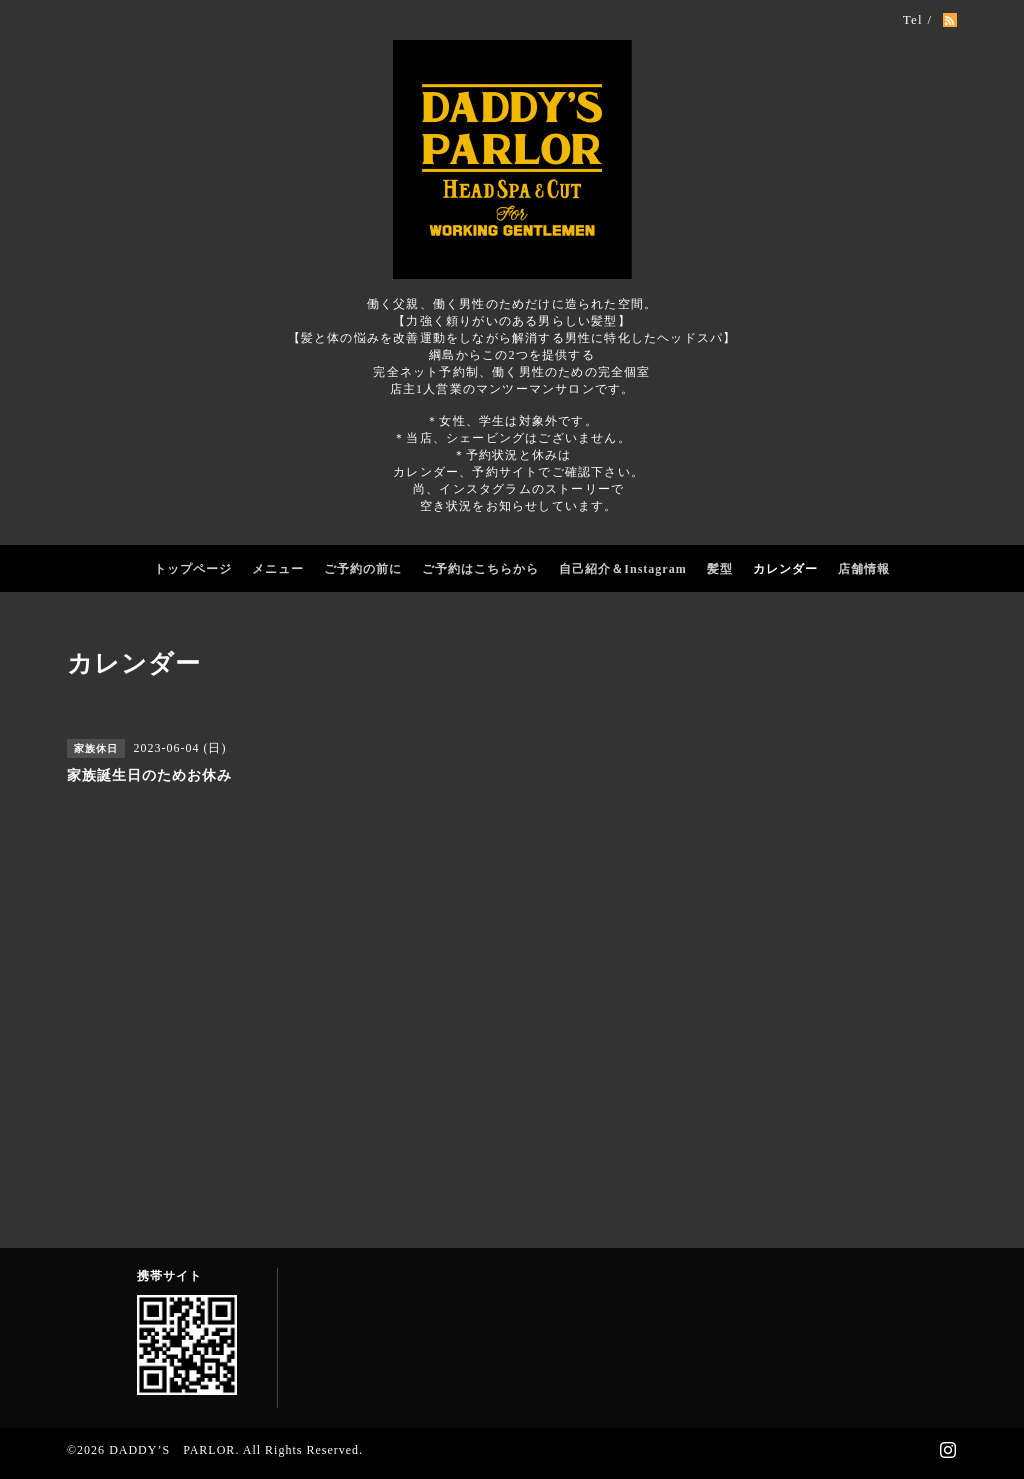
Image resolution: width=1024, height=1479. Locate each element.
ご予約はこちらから (480, 569)
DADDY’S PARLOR (172, 1450)
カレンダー (785, 569)
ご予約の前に (363, 569)
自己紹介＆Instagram (622, 569)
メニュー (278, 569)
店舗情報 (864, 569)
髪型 (720, 569)
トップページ (193, 569)
